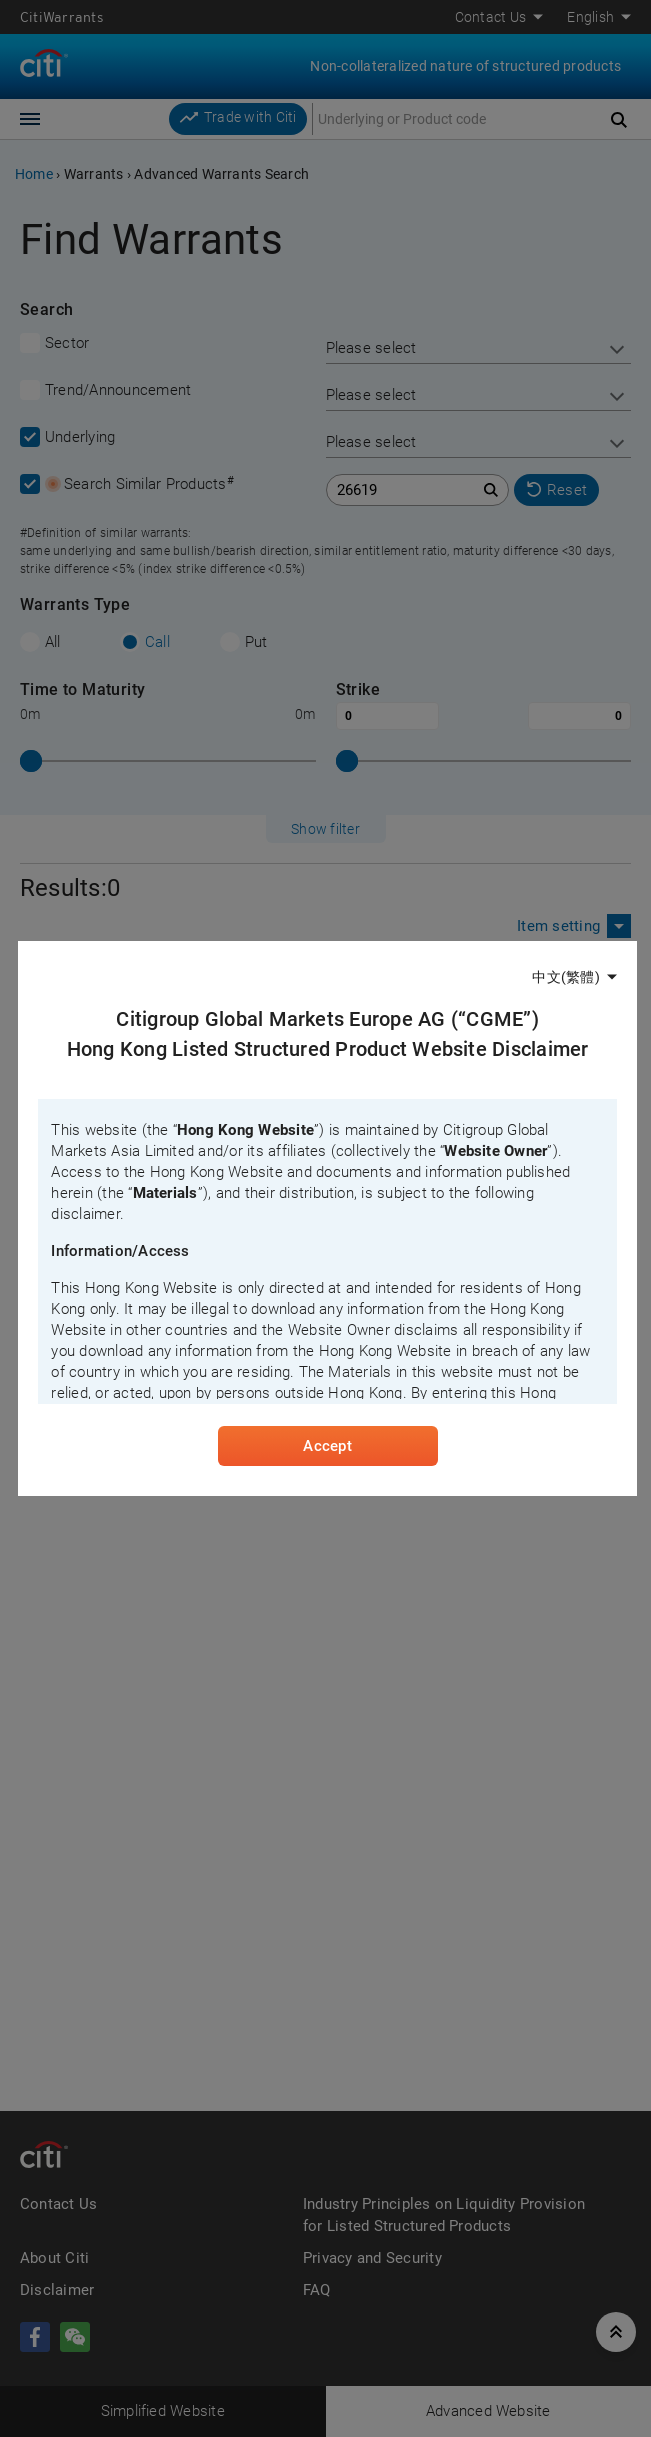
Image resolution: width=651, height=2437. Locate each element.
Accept (327, 1448)
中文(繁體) (565, 976)
